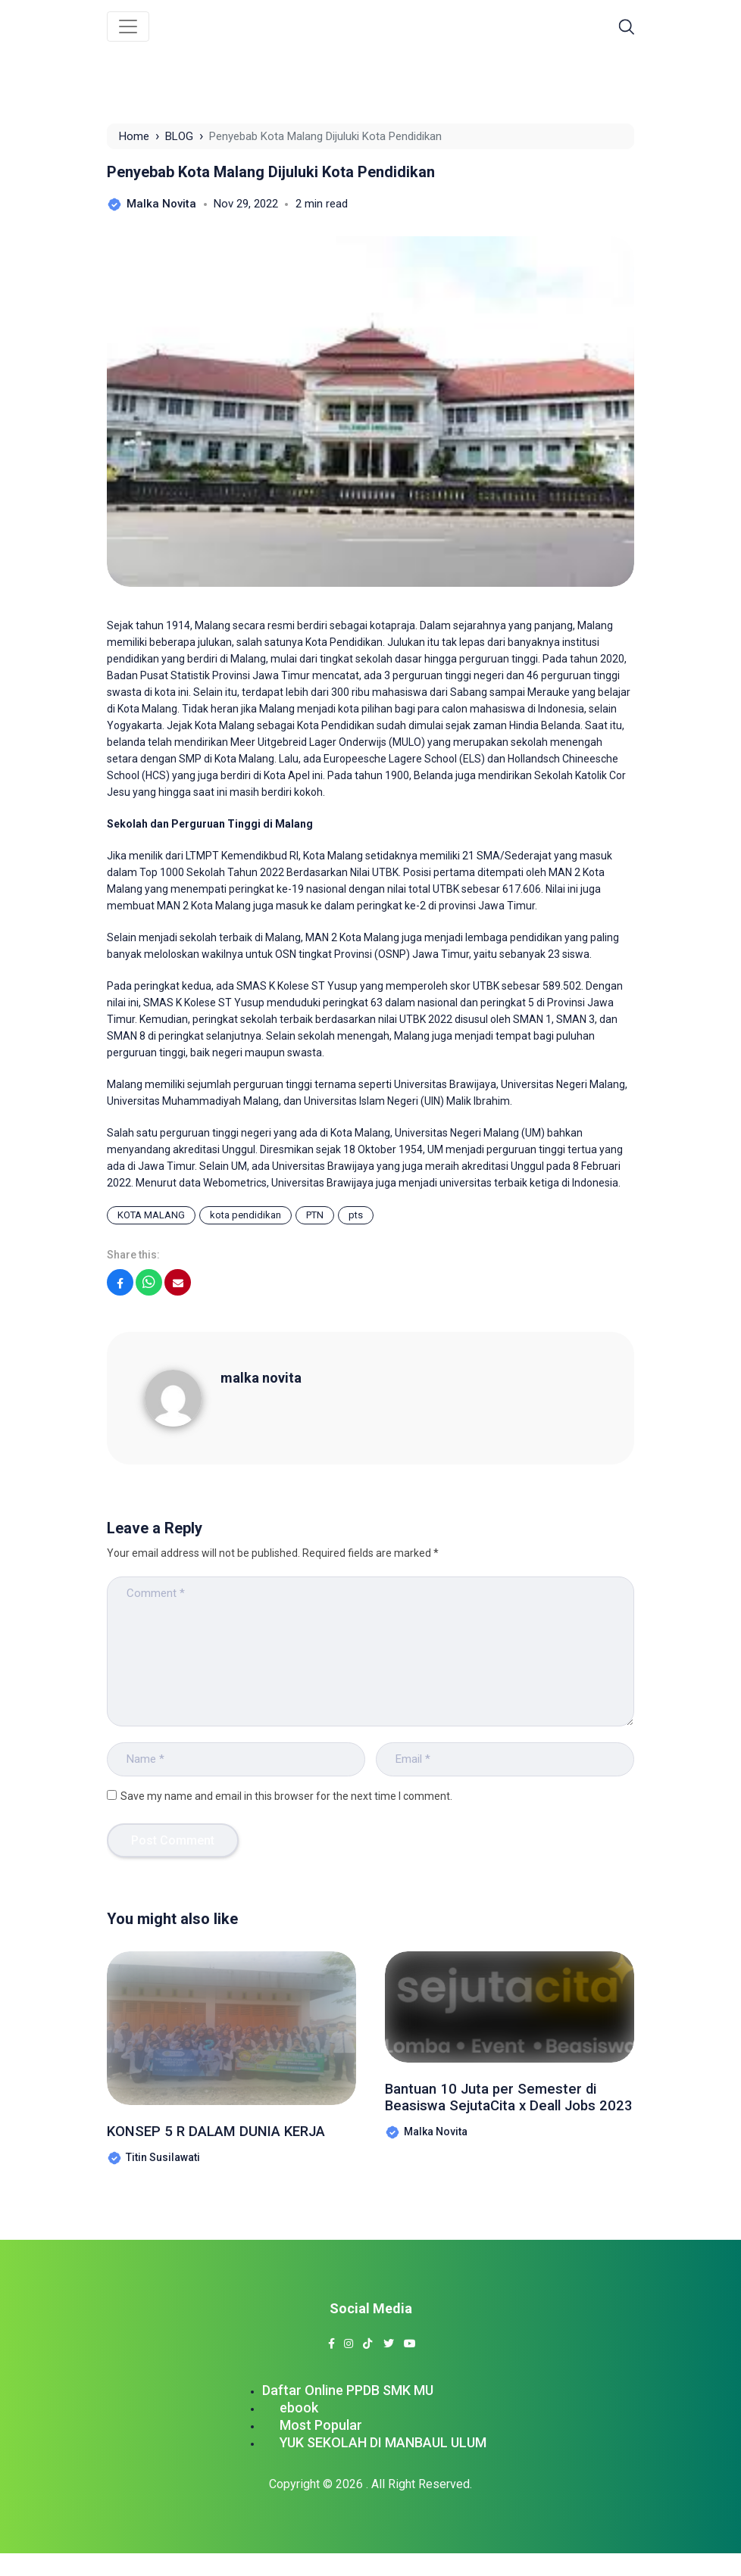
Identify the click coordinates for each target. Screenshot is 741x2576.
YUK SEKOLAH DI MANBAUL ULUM (383, 2465)
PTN (315, 1215)
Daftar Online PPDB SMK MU (347, 2413)
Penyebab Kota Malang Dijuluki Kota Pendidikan (271, 172)
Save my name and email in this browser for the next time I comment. (286, 1796)
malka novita (261, 1378)
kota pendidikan (245, 1215)
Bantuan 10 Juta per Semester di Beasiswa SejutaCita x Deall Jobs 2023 (509, 2110)
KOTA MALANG (151, 1215)
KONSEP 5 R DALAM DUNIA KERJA (211, 2142)
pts (356, 1215)
